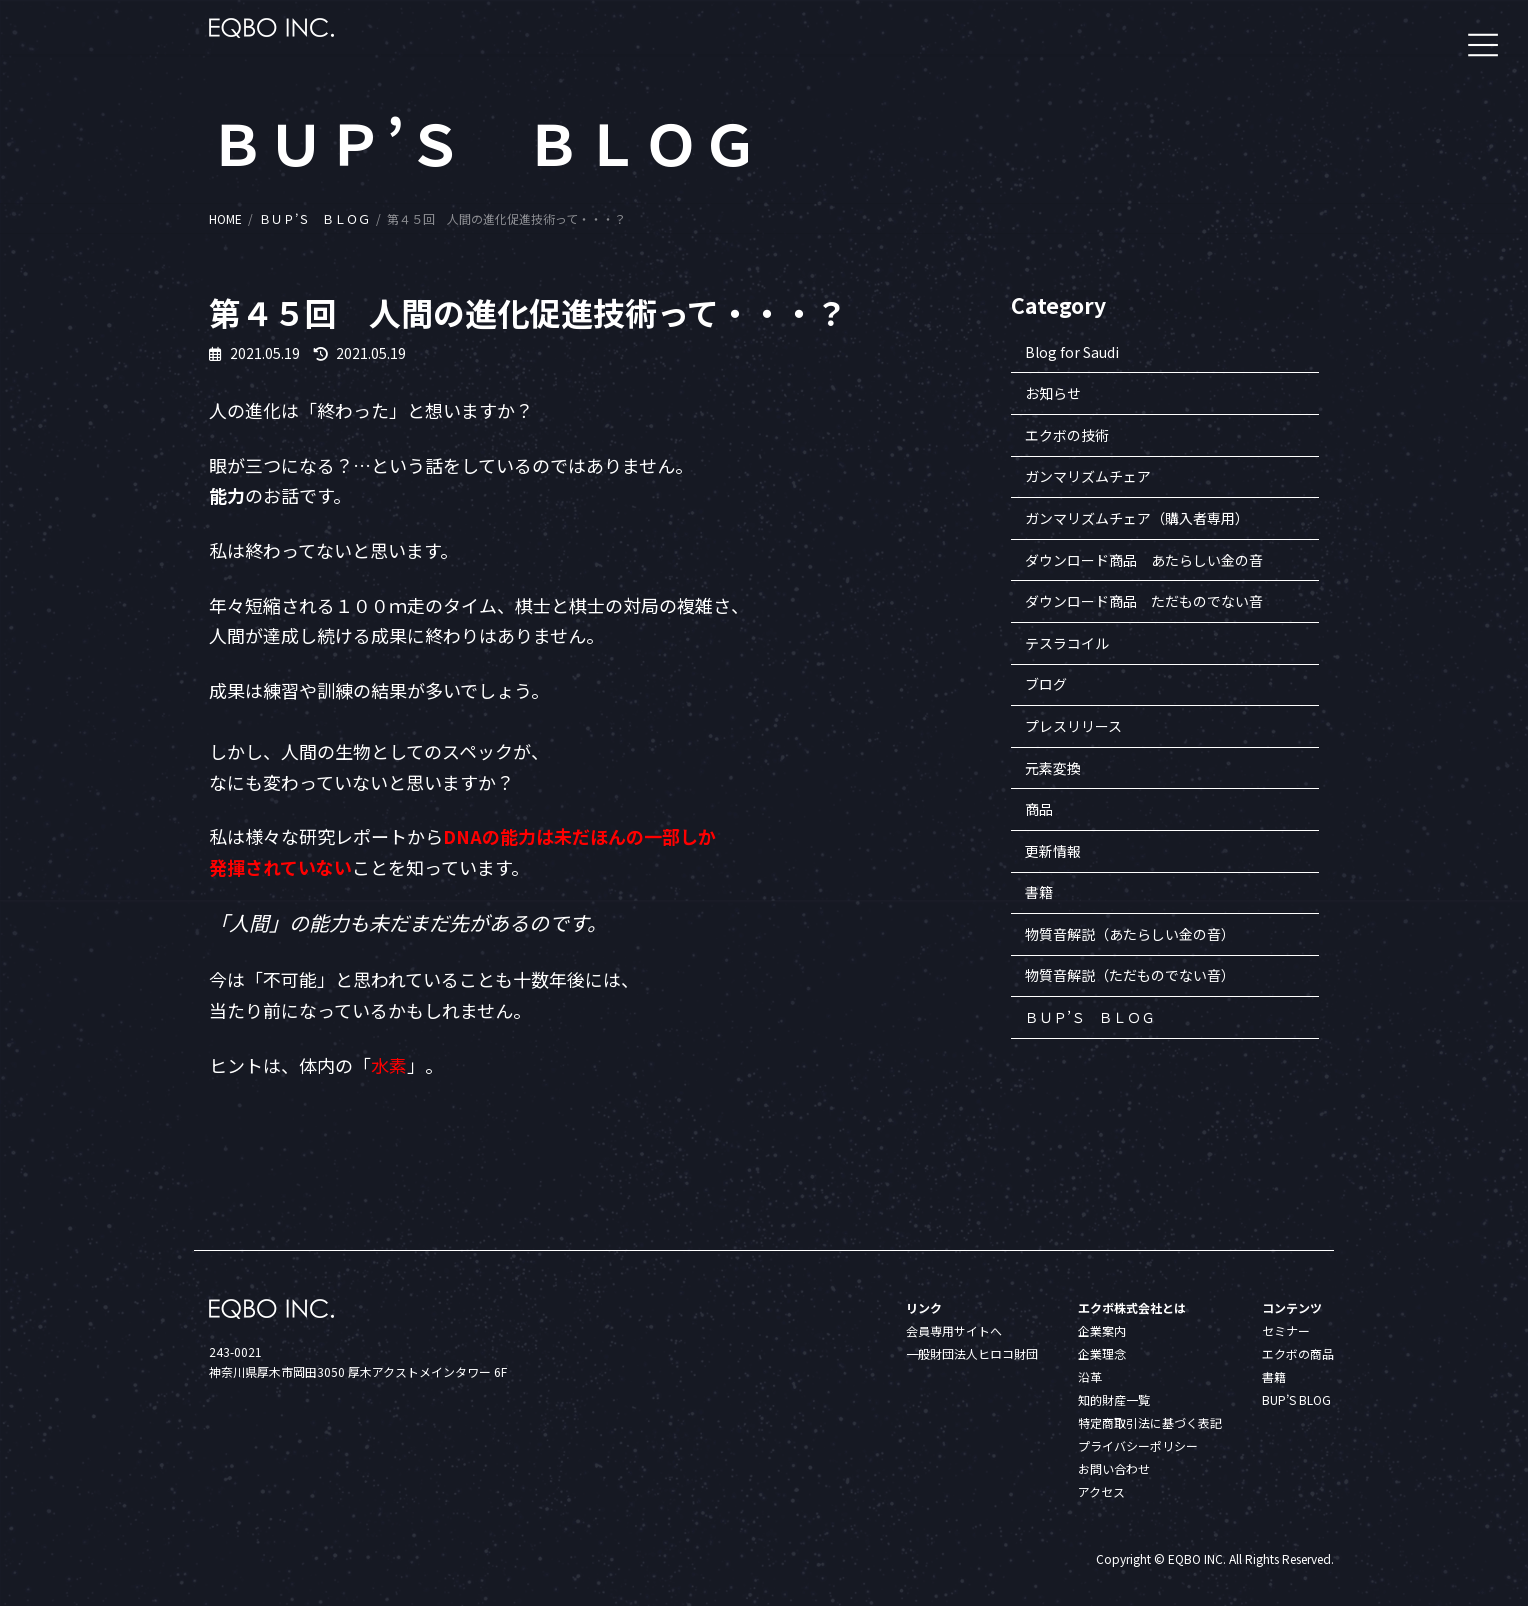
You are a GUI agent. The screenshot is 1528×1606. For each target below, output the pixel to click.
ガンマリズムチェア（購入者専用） (1137, 518)
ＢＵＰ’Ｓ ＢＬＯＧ (1090, 1017)
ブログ (1046, 685)
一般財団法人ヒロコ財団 (972, 1353)
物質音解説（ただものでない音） (1130, 976)
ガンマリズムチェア (1088, 477)
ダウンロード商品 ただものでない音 (1144, 602)
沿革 (1090, 1376)
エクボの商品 (1298, 1353)
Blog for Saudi (1072, 352)
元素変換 (1053, 768)
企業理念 (1102, 1353)
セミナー (1286, 1330)
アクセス (1101, 1491)
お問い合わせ (1114, 1468)
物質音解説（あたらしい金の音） (1130, 934)
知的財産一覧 (1114, 1399)
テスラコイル (1067, 643)
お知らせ (1053, 394)
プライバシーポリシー (1138, 1445)
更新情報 (1053, 851)
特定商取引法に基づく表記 (1150, 1422)
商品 (1039, 810)
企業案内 (1102, 1330)
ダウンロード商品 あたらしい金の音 (1144, 560)
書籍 (1039, 893)
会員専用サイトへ (954, 1330)
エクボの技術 (1067, 435)
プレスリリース (1073, 726)
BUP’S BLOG (1296, 1399)
